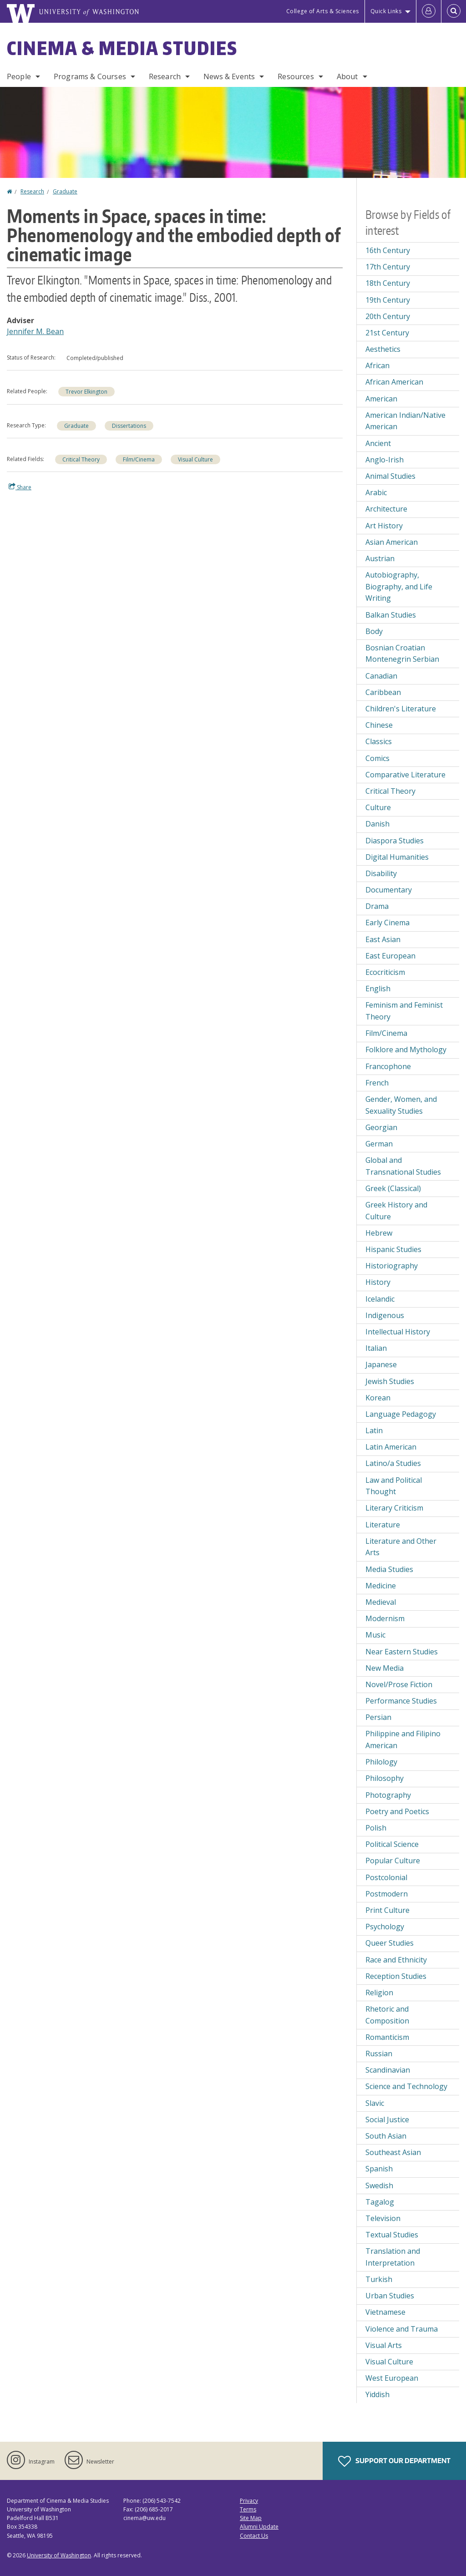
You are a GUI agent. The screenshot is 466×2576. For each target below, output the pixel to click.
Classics (378, 741)
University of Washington (59, 2555)
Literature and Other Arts (400, 1547)
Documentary (388, 890)
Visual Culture (195, 459)
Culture (378, 807)
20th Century (387, 316)
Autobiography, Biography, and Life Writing (398, 586)
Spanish (379, 2169)
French (377, 1083)
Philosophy (384, 1778)
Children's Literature (400, 709)
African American (394, 382)
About (347, 76)
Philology (381, 1762)
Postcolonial (386, 1877)
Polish (375, 1828)
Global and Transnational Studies (403, 1166)
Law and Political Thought (393, 1486)
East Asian (382, 939)
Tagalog (379, 2202)
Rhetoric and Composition (387, 2015)
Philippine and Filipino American (403, 1739)
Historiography (391, 1266)
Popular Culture (392, 1861)
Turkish (378, 2279)
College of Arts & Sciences (322, 11)
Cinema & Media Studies (122, 48)
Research (165, 76)
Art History (384, 526)
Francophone (388, 1066)
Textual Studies (391, 2235)
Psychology (384, 1927)
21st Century (387, 333)
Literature (382, 1525)
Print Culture (387, 1910)
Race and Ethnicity (396, 1960)
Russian (378, 2054)
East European (390, 956)
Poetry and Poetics (397, 1811)
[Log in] (428, 11)
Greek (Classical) (393, 1188)
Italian (376, 1348)
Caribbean (383, 692)
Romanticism (387, 2037)
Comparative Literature (405, 775)
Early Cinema (387, 923)
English (377, 989)
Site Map (251, 2518)
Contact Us (254, 2536)
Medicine (380, 1586)
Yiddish (377, 2394)
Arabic (376, 492)
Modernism (385, 1618)
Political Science (392, 1844)
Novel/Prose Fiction (398, 1684)
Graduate (65, 191)
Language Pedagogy (400, 1414)
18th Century (387, 283)
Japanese (381, 1364)
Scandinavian (387, 2070)
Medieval (380, 1602)
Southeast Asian (393, 2152)
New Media (384, 1668)
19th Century (387, 300)
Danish (377, 824)
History (377, 1282)
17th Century (387, 267)
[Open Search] (453, 11)
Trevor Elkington (86, 392)
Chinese (379, 725)
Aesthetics (382, 349)
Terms (248, 2509)
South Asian (385, 2136)
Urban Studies (389, 2296)
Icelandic (380, 1299)
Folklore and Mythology (405, 1050)
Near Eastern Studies (401, 1652)
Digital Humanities (397, 857)
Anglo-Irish (384, 460)
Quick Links (386, 11)
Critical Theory (81, 459)
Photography (388, 1795)
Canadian (381, 676)
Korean (377, 1398)
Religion (379, 1993)
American (381, 399)
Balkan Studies (390, 615)
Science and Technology (406, 2086)
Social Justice (387, 2120)
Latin (374, 1430)
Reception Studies (395, 1976)
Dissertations (129, 426)
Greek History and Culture (396, 1211)
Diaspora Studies (394, 841)
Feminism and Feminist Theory (404, 1011)
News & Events (229, 76)
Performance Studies (401, 1701)
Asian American (391, 542)
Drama (377, 906)
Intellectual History (397, 1332)
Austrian (380, 558)
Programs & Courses (90, 76)
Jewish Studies (389, 1381)
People (19, 76)
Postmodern (386, 1894)
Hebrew (378, 1233)
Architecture (386, 509)
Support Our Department (394, 2461)
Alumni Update (259, 2526)
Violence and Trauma (401, 2329)
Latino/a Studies (393, 1463)
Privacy (249, 2501)
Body (374, 631)
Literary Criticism (394, 1508)
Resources (296, 76)
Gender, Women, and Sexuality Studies (401, 1105)
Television (382, 2218)
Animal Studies (390, 476)
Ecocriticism (385, 972)
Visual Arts (383, 2345)
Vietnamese (385, 2312)
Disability (381, 873)
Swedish (379, 2185)
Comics (377, 758)
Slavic (374, 2103)
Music (375, 1635)
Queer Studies (389, 1943)
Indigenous (384, 1315)
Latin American (390, 1447)
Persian (378, 1717)
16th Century (387, 250)
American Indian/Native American (405, 421)
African (377, 365)
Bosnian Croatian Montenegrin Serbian (402, 653)
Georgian (381, 1127)
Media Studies (389, 1569)
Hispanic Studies (393, 1249)
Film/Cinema (139, 459)
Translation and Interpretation (392, 2257)
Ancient (378, 443)
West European (391, 2378)
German (379, 1144)
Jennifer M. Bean (35, 331)
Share (20, 487)
